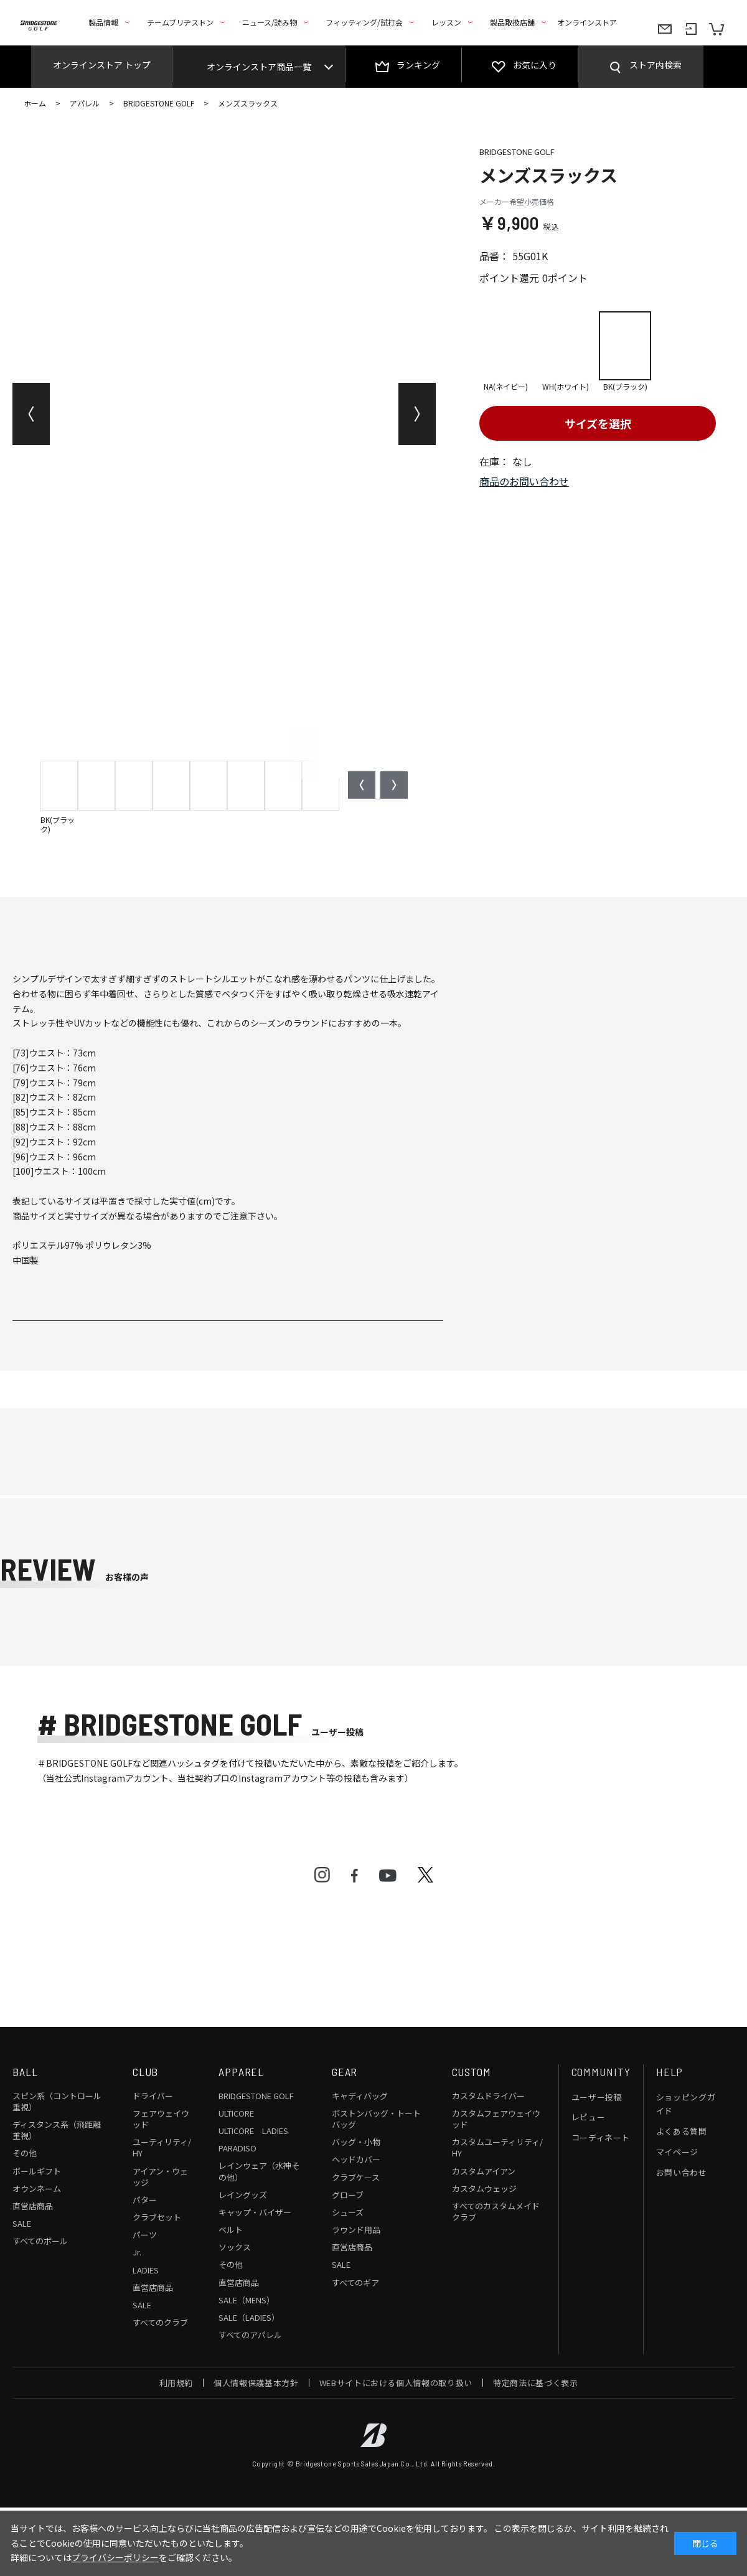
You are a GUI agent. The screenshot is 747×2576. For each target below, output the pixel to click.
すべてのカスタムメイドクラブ (496, 2211)
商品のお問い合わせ (524, 481)
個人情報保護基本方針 (256, 2383)
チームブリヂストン (180, 22)
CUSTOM (471, 2072)
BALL (25, 2072)
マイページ (677, 2152)
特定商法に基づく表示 (535, 2383)
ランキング (418, 65)
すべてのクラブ (160, 2322)
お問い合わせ (681, 2172)
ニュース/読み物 (269, 22)
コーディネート (601, 2137)
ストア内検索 (655, 65)
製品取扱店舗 (512, 22)
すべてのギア (355, 2282)
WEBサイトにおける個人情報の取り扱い (395, 2383)
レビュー (588, 2117)
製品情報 (103, 22)
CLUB (146, 2072)
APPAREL (241, 2072)
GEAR (345, 2072)
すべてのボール (40, 2241)
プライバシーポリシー (115, 2557)
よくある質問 (681, 2131)
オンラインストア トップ (102, 65)
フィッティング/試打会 (364, 22)
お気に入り (535, 65)
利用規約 (176, 2383)
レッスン (446, 22)
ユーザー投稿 (596, 2097)
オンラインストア (587, 22)
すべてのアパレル (250, 2335)
